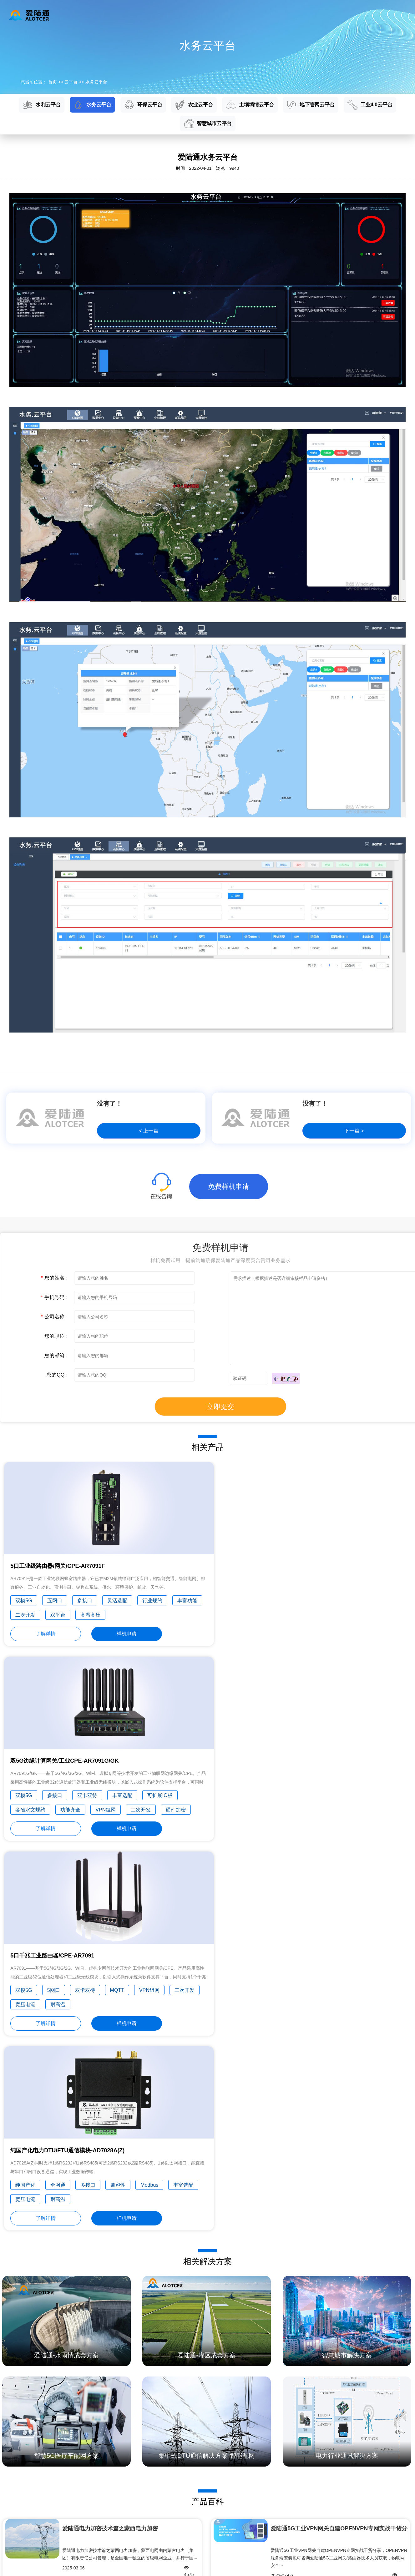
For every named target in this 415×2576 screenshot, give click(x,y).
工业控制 (146, 2488)
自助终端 (146, 2477)
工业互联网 (11, 2521)
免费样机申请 (228, 1186)
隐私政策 (13, 2566)
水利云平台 (42, 105)
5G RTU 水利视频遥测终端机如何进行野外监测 (104, 2385)
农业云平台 (194, 105)
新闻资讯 (273, 14)
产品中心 (130, 14)
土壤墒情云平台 (250, 105)
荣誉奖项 (283, 2510)
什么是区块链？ (312, 2339)
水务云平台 (96, 81)
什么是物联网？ (312, 2370)
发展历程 (283, 2499)
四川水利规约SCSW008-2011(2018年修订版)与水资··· (129, 2233)
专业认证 (283, 2521)
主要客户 (283, 2532)
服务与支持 (234, 14)
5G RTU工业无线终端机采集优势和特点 (104, 2339)
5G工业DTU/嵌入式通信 (23, 2488)
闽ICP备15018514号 (386, 2566)
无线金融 (146, 2543)
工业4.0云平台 (369, 105)
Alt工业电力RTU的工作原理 (104, 2354)
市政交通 (146, 2521)
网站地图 (36, 2566)
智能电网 (146, 2499)
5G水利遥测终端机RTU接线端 (104, 2400)
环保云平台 (143, 105)
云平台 (163, 14)
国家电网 (9, 2499)
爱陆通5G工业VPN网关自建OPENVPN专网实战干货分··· (339, 2150)
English (394, 14)
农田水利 (146, 2554)
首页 (100, 14)
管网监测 (146, 2510)
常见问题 (215, 2499)
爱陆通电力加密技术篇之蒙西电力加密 (110, 2150)
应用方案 (197, 14)
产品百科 (215, 2477)
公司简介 (283, 2477)
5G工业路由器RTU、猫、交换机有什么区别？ (104, 2370)
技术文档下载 (219, 2488)
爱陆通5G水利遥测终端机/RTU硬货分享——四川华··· (337, 2233)
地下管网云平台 (310, 105)
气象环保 (146, 2532)
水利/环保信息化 (16, 2510)
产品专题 (215, 2521)
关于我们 (309, 14)
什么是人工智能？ (312, 2354)
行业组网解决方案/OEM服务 (27, 2543)
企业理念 (283, 2488)
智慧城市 (9, 2532)
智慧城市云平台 (208, 124)
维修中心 (215, 2510)
